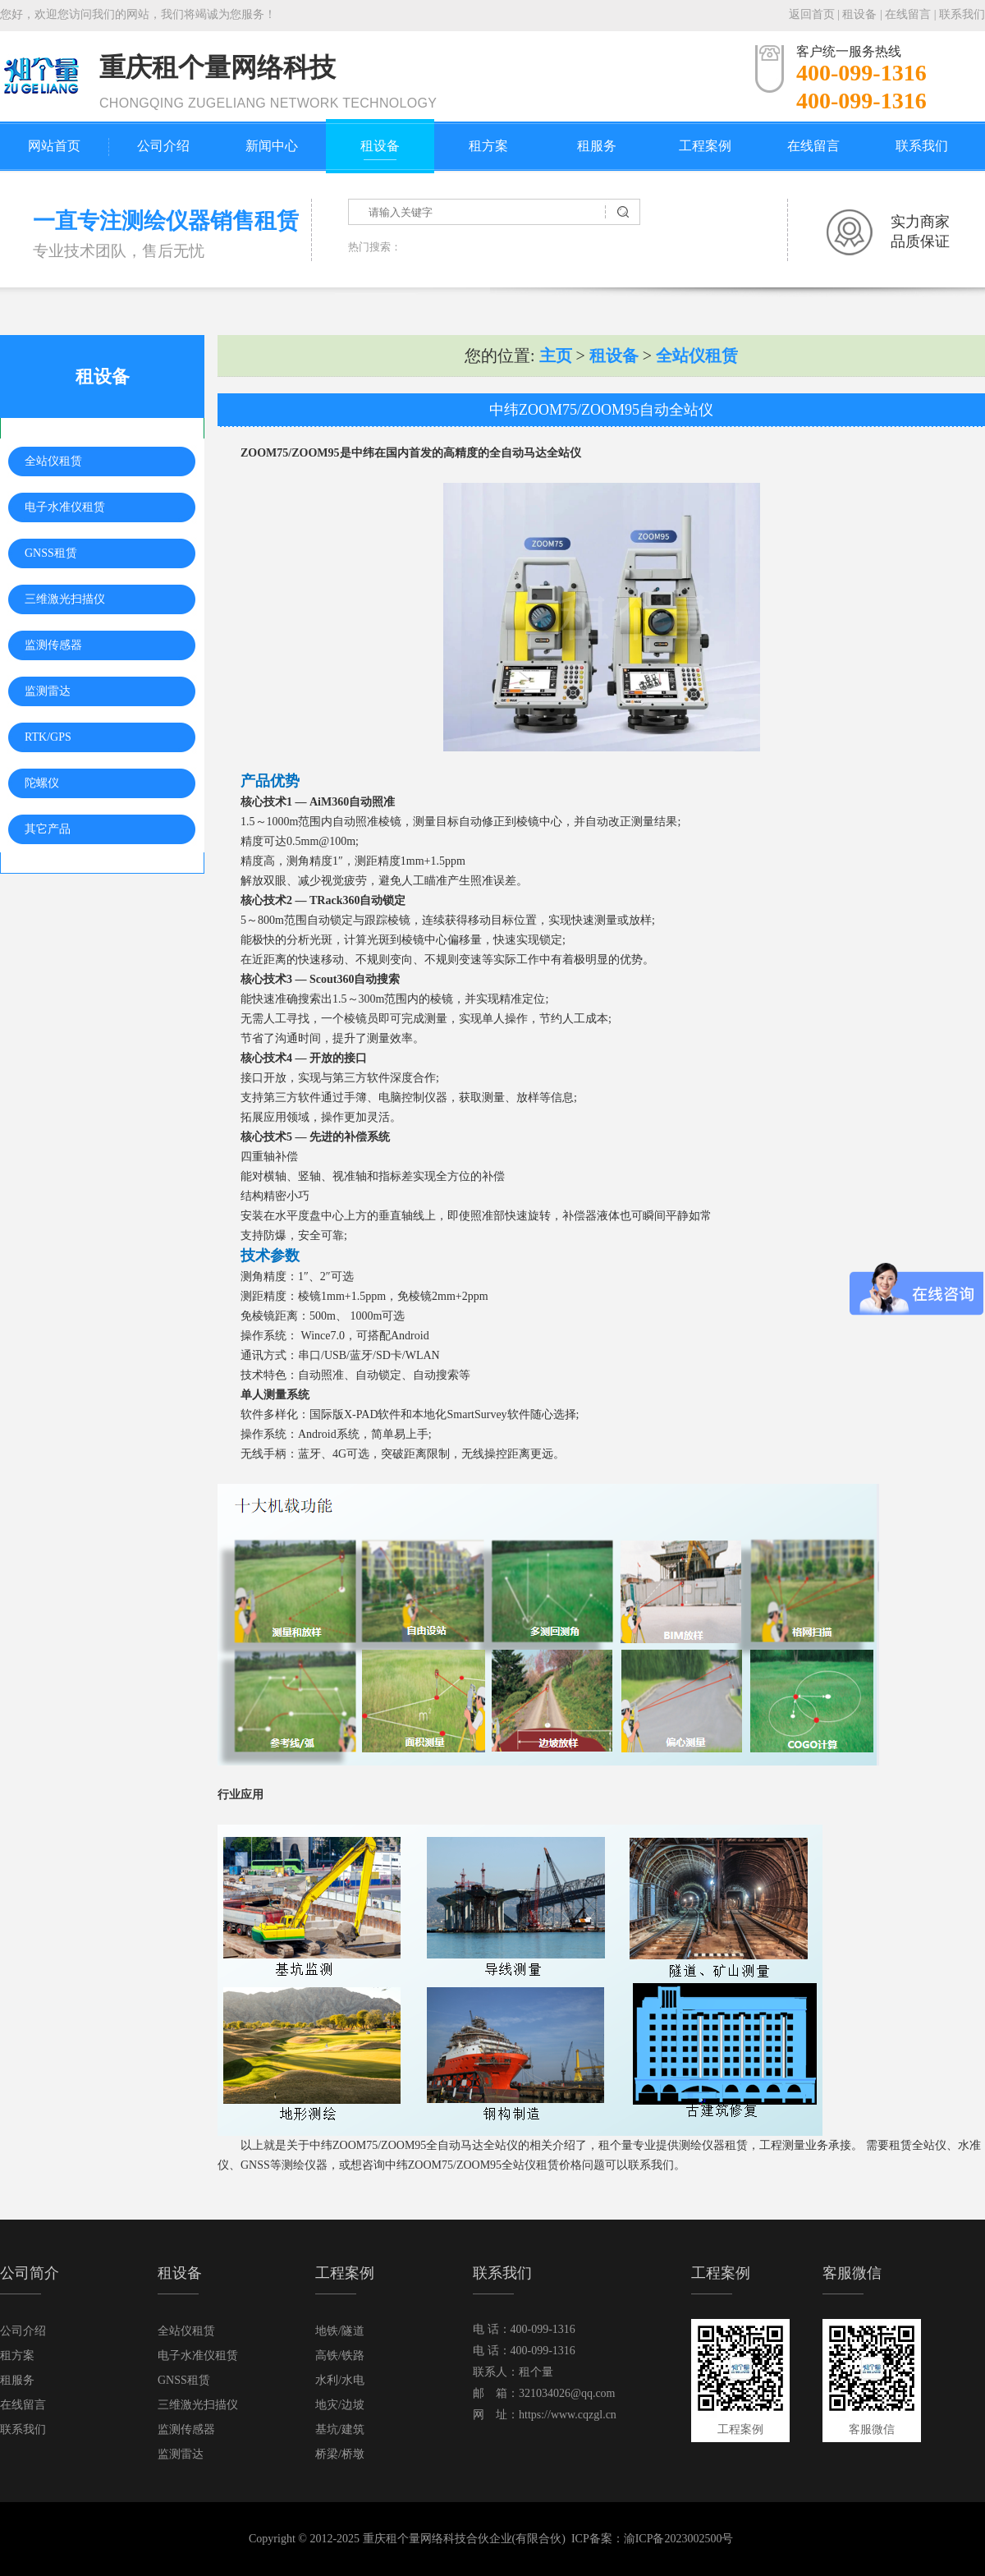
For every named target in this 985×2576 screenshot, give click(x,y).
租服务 (596, 146)
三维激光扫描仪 (65, 599)
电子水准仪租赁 (65, 507)
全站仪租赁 (53, 461)
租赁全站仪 (917, 2145)
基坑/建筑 (339, 2429)
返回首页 (812, 14)
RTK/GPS (48, 737)
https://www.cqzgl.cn (567, 2414)
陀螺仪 (42, 783)
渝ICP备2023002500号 (679, 2538)
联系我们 (962, 14)
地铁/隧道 (339, 2331)
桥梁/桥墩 (339, 2454)
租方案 (488, 146)
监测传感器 (53, 645)
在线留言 (908, 14)
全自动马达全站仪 (535, 453)
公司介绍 (163, 146)
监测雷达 (48, 691)
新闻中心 (271, 146)
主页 (555, 356)
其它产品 (48, 829)
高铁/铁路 (339, 2355)
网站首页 (54, 146)
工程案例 (705, 146)
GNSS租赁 (51, 553)
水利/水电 (339, 2380)
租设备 (859, 14)
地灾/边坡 (339, 2405)
